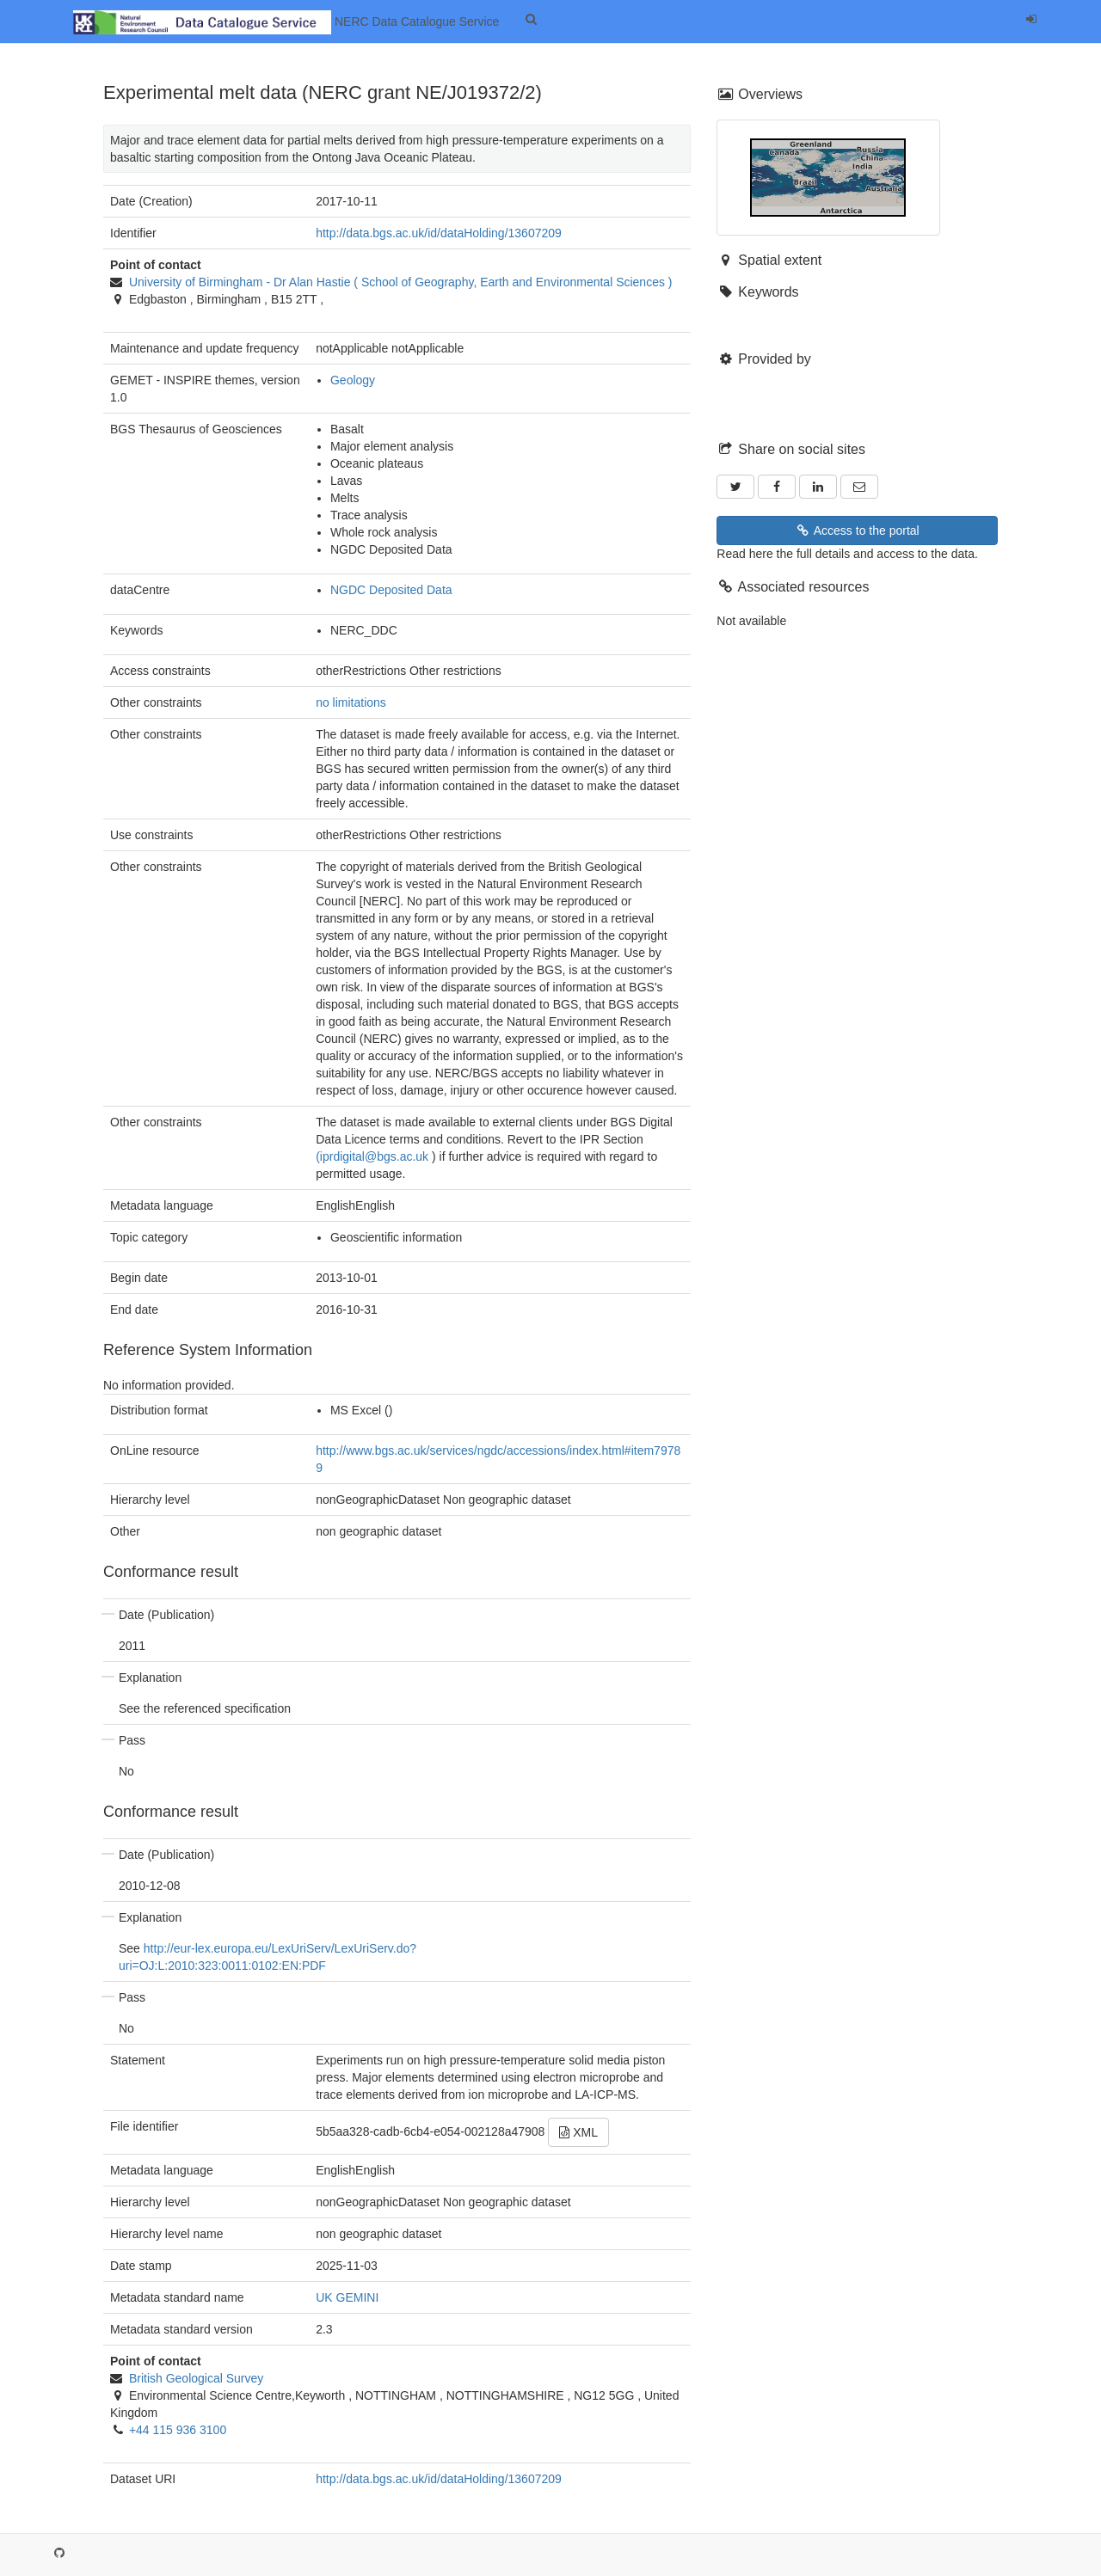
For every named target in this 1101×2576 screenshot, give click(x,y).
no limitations (351, 702)
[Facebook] (777, 487)
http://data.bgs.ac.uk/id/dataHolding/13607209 (439, 233)
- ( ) (401, 282)
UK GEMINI (347, 2297)
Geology (352, 380)
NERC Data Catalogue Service (286, 22)
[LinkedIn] (818, 487)
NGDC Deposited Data (391, 590)
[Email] (859, 487)
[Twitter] (735, 487)
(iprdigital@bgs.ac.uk (372, 1156)
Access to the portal (858, 530)
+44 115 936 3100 (177, 2430)
